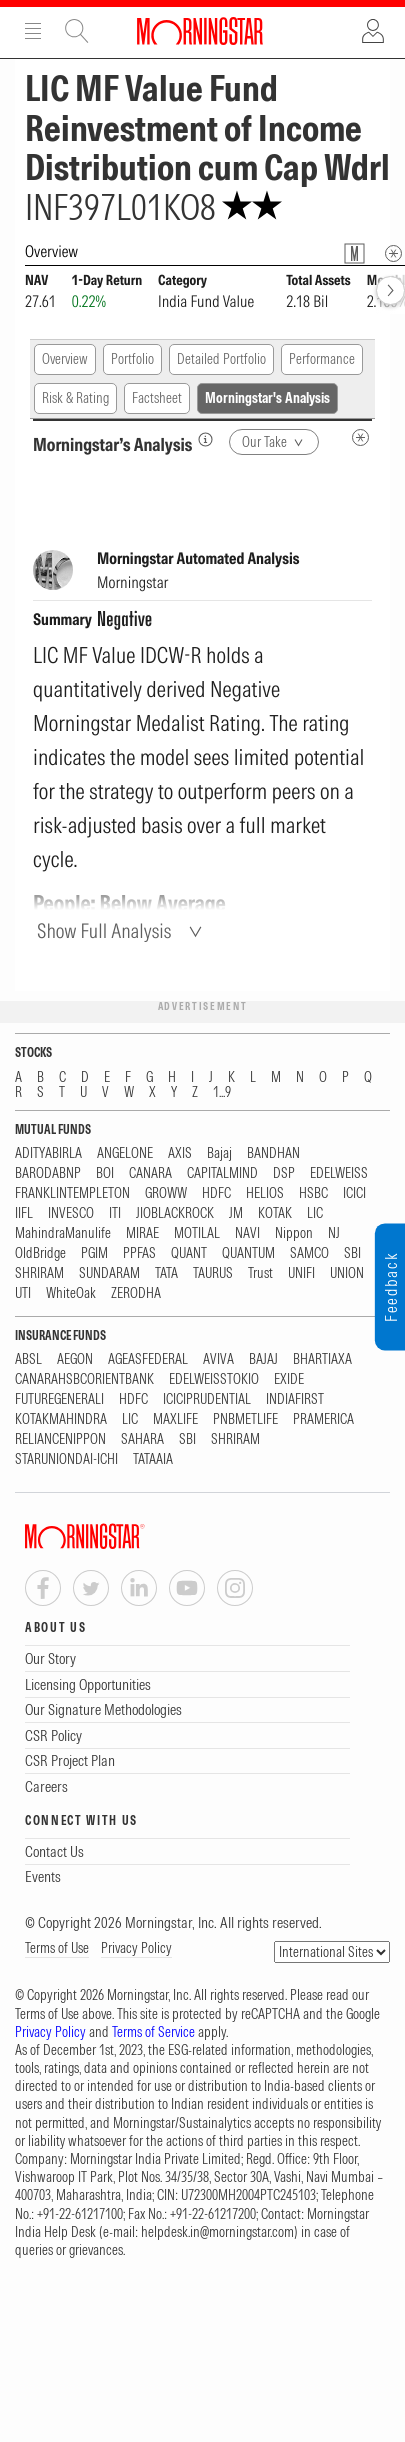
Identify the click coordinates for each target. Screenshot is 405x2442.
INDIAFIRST (295, 1399)
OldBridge (40, 1253)
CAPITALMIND (222, 1173)
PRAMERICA (323, 1419)
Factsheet (157, 398)
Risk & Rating (75, 398)
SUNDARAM (109, 1273)
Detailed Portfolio (221, 359)
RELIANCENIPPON (60, 1439)
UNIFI (301, 1273)
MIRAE (142, 1233)
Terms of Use (57, 1948)
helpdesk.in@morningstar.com (217, 2232)
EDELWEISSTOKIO (214, 1379)
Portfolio (132, 359)
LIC (315, 1213)
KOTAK (275, 1213)
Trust (260, 1273)
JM (236, 1213)
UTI (23, 1293)
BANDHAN (273, 1153)
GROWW (166, 1193)
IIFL (24, 1213)
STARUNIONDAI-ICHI (66, 1459)
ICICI (354, 1193)
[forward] (390, 290)
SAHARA (142, 1439)
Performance (322, 359)
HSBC (313, 1193)
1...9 (222, 1092)
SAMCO (309, 1253)
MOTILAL (197, 1233)
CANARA (150, 1173)
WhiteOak (71, 1293)
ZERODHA (136, 1293)
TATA (166, 1273)
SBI (352, 1253)
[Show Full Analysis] (122, 930)
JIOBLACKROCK (175, 1213)
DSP (284, 1173)
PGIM (94, 1253)
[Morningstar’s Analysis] (205, 439)
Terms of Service (153, 2032)
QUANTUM (248, 1253)
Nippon (294, 1233)
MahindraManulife (63, 1233)
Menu (33, 31)
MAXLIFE (175, 1419)
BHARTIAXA (322, 1359)
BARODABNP (48, 1173)
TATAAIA (153, 1459)
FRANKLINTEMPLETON (72, 1193)
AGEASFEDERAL (148, 1359)
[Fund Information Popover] (354, 253)
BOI (105, 1173)
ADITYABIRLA (48, 1153)
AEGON (75, 1359)
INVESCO (71, 1213)
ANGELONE (125, 1153)
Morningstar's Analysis (267, 398)
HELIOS (265, 1193)
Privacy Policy (136, 1948)
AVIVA (218, 1359)
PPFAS (139, 1253)
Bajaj (219, 1153)
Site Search (77, 31)
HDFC (216, 1193)
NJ (334, 1233)
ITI (115, 1213)
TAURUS (213, 1273)
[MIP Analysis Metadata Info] (360, 437)
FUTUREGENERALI (59, 1399)
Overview (65, 359)
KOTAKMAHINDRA (61, 1419)
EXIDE (289, 1379)
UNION (347, 1273)
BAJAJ (263, 1359)
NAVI (247, 1233)
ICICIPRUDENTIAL (207, 1399)
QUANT (189, 1253)
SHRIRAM (39, 1273)
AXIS (180, 1153)
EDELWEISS (339, 1173)
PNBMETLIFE (245, 1419)
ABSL (28, 1359)
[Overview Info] (393, 253)
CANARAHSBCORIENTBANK (84, 1379)
